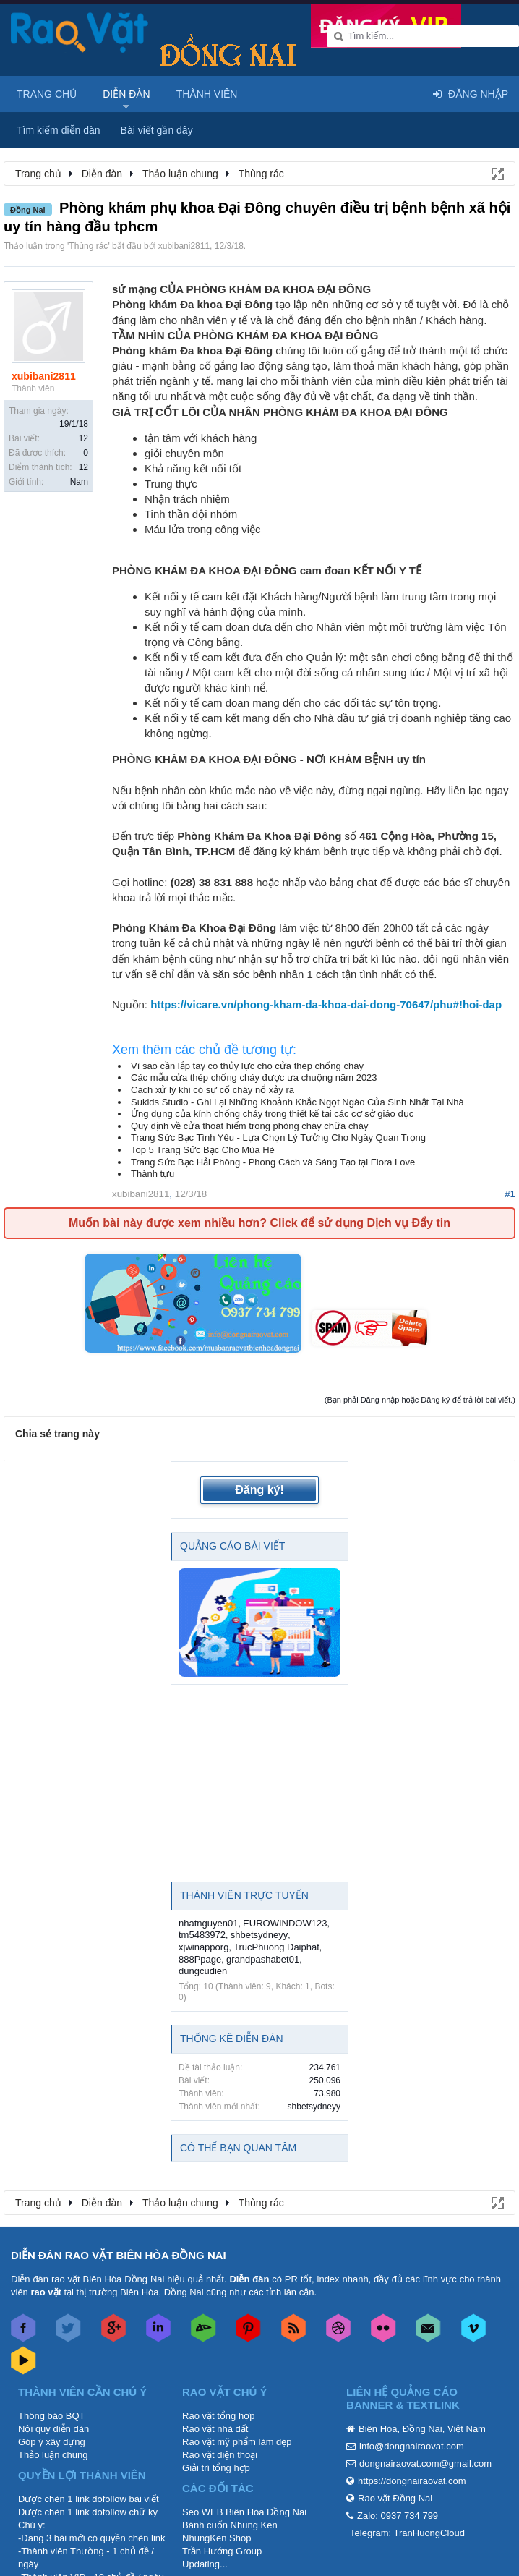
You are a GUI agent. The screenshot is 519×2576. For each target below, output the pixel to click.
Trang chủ (47, 94)
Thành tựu (152, 1173)
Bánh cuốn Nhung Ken (230, 2525)
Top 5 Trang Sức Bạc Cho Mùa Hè (203, 1149)
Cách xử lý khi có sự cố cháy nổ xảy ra (212, 1089)
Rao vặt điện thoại (219, 2454)
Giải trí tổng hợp (216, 2467)
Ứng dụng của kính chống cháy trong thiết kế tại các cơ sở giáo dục (272, 1113)
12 (83, 438)
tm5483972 (202, 1934)
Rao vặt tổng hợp (218, 2415)
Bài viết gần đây (157, 130)
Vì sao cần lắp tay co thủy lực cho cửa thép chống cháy (247, 1065)
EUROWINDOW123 (285, 1923)
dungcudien (203, 1970)
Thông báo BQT (51, 2415)
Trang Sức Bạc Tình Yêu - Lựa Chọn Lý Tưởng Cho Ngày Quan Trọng (278, 1137)
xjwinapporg (203, 1947)
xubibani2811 (184, 246)
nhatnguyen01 (208, 1923)
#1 (510, 1194)
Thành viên (207, 94)
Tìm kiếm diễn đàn (58, 130)
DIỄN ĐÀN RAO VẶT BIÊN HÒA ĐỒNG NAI (118, 2255)
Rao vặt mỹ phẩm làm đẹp (237, 2441)
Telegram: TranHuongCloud (407, 2533)
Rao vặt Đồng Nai (395, 2498)
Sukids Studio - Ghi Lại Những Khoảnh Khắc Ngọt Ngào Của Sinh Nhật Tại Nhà (297, 1102)
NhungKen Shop (216, 2538)
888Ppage (200, 1959)
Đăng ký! (259, 1490)
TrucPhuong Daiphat (276, 1947)
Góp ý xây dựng (51, 2441)
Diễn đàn (126, 94)
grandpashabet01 (262, 1959)
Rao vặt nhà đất (215, 2428)
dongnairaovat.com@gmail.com (425, 2463)
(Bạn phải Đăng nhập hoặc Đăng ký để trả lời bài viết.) (420, 1399)
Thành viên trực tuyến (244, 1895)
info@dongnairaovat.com (411, 2446)
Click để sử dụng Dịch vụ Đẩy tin (360, 1223)
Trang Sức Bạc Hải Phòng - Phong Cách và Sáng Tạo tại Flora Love (273, 1162)
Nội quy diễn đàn (53, 2428)
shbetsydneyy (259, 1934)
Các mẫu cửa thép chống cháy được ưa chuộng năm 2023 (254, 1077)
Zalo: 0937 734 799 (397, 2515)
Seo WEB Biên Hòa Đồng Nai (244, 2512)
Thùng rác (88, 246)
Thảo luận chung (52, 2454)
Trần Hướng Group (222, 2551)
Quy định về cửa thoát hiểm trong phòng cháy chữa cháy (249, 1126)
